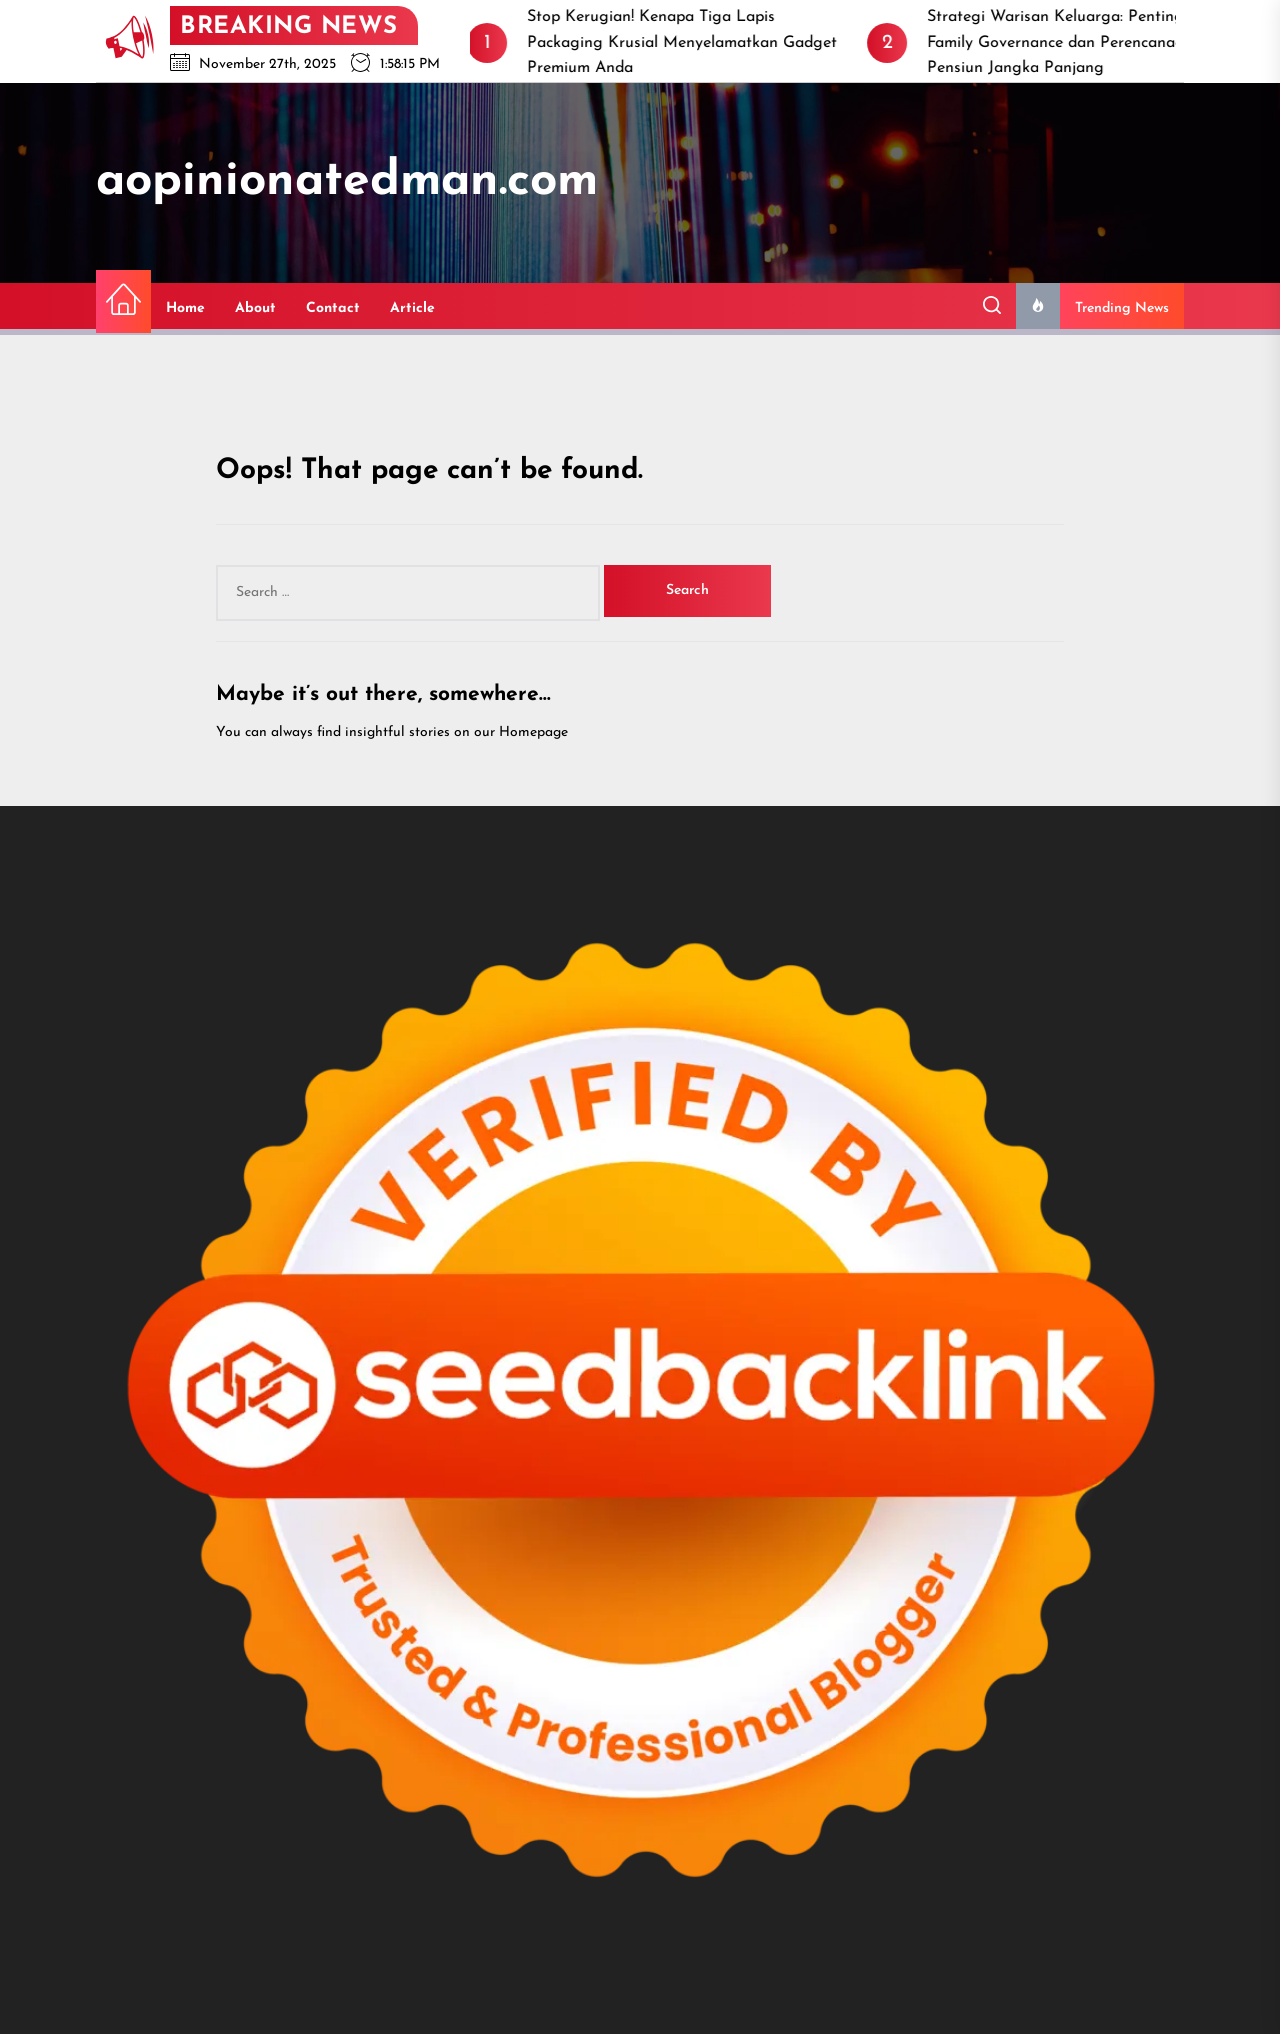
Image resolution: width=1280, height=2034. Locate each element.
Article (412, 308)
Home (185, 308)
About (255, 308)
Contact (333, 308)
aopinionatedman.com (347, 182)
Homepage (533, 732)
